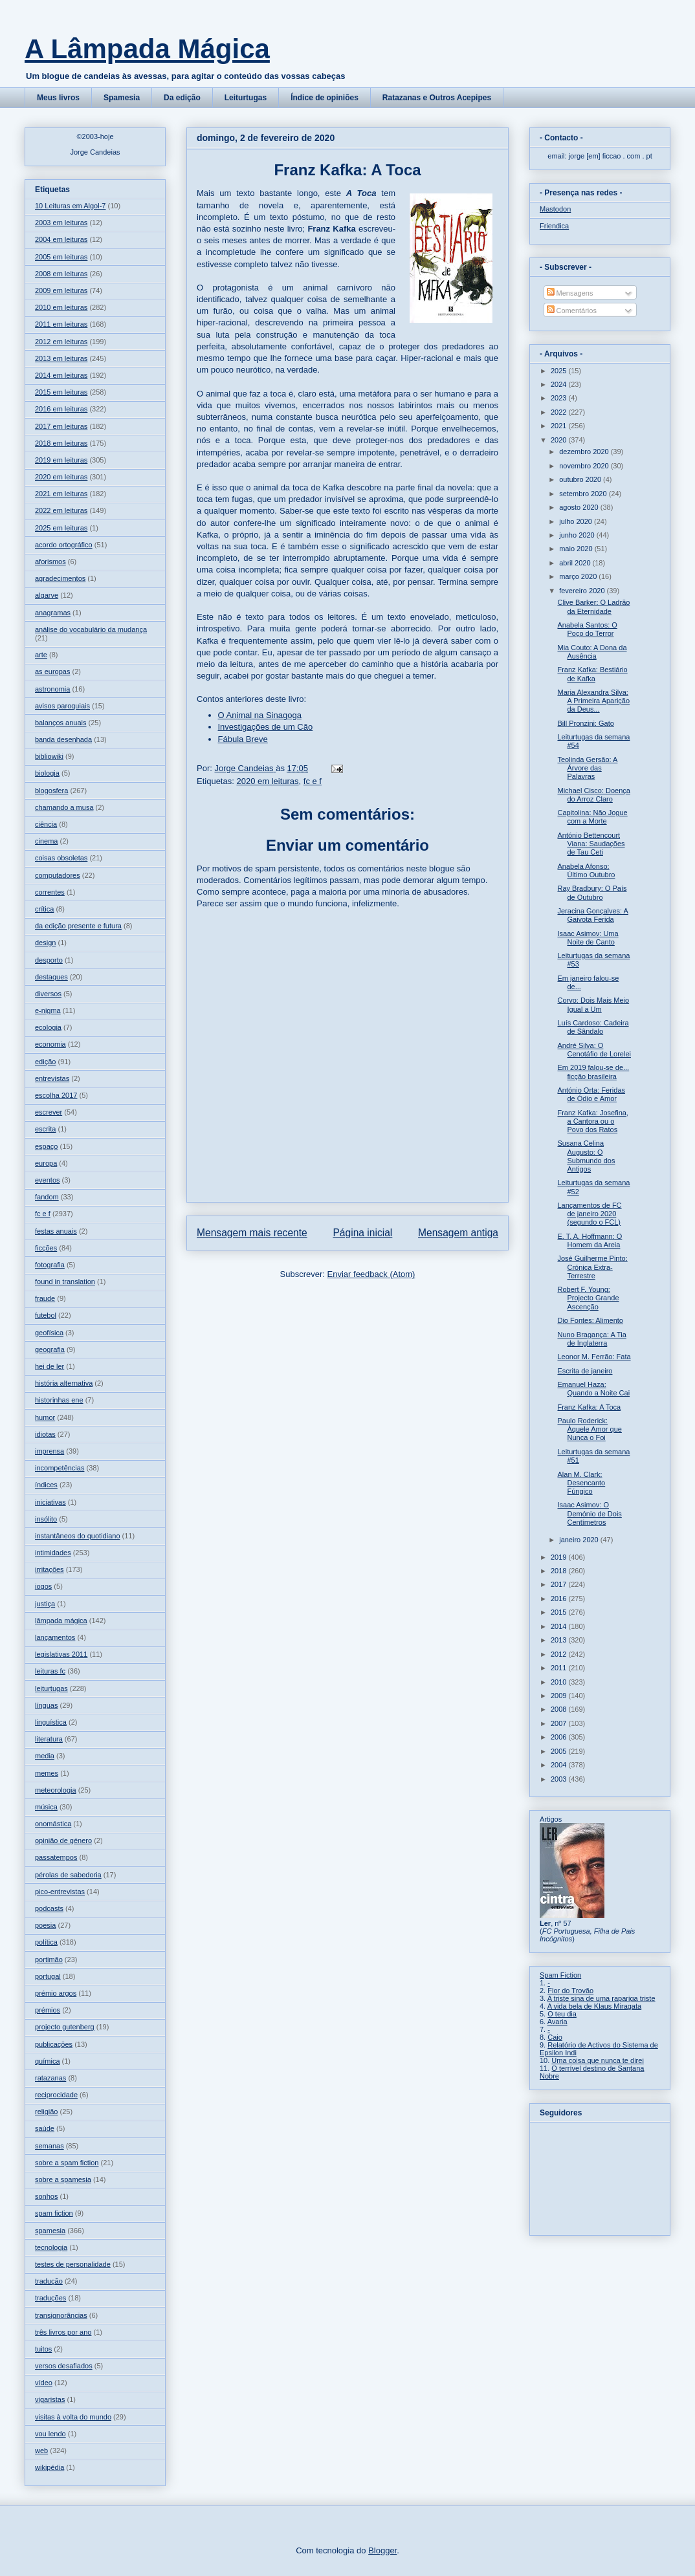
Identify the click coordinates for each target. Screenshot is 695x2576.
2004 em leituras (61, 239)
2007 (560, 1723)
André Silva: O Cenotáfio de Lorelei (593, 1050)
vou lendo (50, 2434)
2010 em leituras (61, 307)
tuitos (43, 2349)
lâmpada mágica (61, 1620)
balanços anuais (61, 722)
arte (41, 655)
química (47, 2061)
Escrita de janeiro (584, 1371)
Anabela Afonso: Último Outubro (586, 870)
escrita (45, 1129)
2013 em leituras (61, 358)
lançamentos (55, 1637)
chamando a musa (64, 807)
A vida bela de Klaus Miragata (594, 2006)
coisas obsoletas (61, 858)
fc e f (312, 781)
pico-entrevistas (60, 1891)
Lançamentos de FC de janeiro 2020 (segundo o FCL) (589, 1213)
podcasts (49, 1908)
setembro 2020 (583, 493)
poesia (45, 1925)
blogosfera (51, 790)
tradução (49, 2281)
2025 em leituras (61, 528)
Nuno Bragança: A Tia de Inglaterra (591, 1339)
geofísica (49, 1333)
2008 (560, 1709)
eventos (47, 1180)
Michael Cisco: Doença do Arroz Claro (593, 795)
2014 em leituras (61, 375)
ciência (46, 824)
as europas (52, 671)
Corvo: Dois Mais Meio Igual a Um (593, 1004)
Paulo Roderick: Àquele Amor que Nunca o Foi (589, 1429)
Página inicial (362, 1232)
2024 (560, 384)
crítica (44, 909)
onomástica (53, 1824)
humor (45, 1417)
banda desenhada (63, 739)
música (46, 1807)
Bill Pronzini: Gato (585, 723)
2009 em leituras (61, 290)
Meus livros (58, 97)
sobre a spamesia (63, 2179)
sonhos (46, 2196)
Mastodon (555, 209)
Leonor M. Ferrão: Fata (593, 1356)
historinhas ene (59, 1400)
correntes (50, 892)
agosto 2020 (580, 507)
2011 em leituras (61, 324)
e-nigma (48, 1010)
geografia (50, 1349)
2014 (560, 1626)
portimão (49, 1959)
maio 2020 (576, 548)
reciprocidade (56, 2095)
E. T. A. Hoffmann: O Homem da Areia (589, 1240)
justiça (45, 1604)
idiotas (45, 1434)
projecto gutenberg (64, 2027)
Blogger (382, 2550)
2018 (560, 1571)
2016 (560, 1598)
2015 (560, 1612)
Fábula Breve (243, 739)
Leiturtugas (246, 97)
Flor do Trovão (570, 1990)
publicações (53, 2044)
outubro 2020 (581, 479)
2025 (560, 371)
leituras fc (50, 1671)
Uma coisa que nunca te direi (597, 2060)
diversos (48, 994)
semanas (49, 2146)
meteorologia (55, 1790)
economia (50, 1044)
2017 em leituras (61, 426)
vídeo (43, 2382)
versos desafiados (64, 2366)
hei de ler (49, 1366)
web (41, 2450)
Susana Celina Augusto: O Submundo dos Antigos (586, 1156)
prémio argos (55, 1993)
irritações (49, 1569)
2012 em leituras (61, 341)
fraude (45, 1298)
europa (46, 1163)
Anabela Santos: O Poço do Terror (587, 629)
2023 (560, 398)
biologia (47, 773)
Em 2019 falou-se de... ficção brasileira (593, 1072)
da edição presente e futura (78, 926)
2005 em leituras (61, 257)
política (46, 1942)
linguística (51, 1722)
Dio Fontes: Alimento (590, 1320)
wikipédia (49, 2467)
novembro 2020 (585, 466)
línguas (46, 1705)
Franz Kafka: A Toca (589, 1407)
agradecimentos (60, 578)
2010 (560, 1682)
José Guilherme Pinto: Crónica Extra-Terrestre (592, 1266)
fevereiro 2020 (582, 591)
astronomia (52, 689)
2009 (560, 1695)
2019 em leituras (61, 460)
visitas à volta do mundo (73, 2417)
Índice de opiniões (325, 97)
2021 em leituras (61, 493)
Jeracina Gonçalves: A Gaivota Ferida (592, 915)
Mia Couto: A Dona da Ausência (591, 652)
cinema (46, 841)
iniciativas (50, 1502)
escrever (48, 1112)
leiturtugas (51, 1688)
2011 (560, 1668)
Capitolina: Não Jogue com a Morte (592, 817)
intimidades (53, 1552)
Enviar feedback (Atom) (371, 1274)
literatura (49, 1739)
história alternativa (64, 1383)
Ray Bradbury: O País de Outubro (591, 892)
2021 (560, 426)
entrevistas (52, 1078)
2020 (560, 440)
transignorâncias (61, 2315)
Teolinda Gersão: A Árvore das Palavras (587, 768)
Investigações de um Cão (265, 727)
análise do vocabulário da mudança (91, 629)
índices (46, 1485)
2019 (560, 1557)
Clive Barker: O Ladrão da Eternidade (593, 606)
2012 (560, 1654)
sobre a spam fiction (66, 2163)
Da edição (182, 97)
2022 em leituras (61, 510)
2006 (560, 1737)
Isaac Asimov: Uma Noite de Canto (587, 938)
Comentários (572, 310)
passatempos (56, 1857)
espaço (46, 1146)
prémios (47, 2010)
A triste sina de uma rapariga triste (601, 1998)
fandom (47, 1197)
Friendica (554, 226)
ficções (46, 1248)
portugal (48, 1976)
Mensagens (570, 293)
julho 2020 (576, 521)
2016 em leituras (61, 409)
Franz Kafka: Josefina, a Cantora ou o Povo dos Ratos (592, 1121)
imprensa (49, 1451)
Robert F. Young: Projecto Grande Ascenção (588, 1297)
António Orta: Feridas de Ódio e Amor (591, 1094)
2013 (560, 1640)
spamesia (50, 2230)
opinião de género (63, 1840)
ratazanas (50, 2078)
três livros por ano (63, 2332)
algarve (46, 595)
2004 (560, 1765)
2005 (560, 1751)
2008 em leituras (61, 274)
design (45, 942)
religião (46, 2111)
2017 (560, 1584)
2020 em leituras (267, 781)
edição (45, 1061)
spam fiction (54, 2213)
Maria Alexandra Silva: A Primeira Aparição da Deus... (593, 700)
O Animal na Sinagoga (260, 715)
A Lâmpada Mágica (147, 49)
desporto (49, 960)
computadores (57, 875)
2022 (560, 412)
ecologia (48, 1027)
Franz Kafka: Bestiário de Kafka (592, 674)
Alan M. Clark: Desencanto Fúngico (581, 1482)
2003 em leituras (61, 222)
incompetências (59, 1468)
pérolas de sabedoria (68, 1875)
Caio (554, 2037)
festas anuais (56, 1231)
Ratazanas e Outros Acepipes (436, 97)
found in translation (65, 1281)
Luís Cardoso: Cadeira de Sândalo (592, 1027)
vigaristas (50, 2399)
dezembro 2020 (585, 451)
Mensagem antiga (458, 1232)
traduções (50, 2298)
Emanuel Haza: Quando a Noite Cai (593, 1389)
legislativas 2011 (61, 1654)
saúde (44, 2128)
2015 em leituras (61, 392)
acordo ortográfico (64, 545)
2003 (560, 1779)
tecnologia (51, 2247)
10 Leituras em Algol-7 (70, 206)
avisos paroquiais (62, 706)
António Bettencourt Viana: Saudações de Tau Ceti (590, 843)
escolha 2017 (56, 1095)
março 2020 (579, 576)
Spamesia (122, 97)
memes (46, 1773)
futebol (45, 1315)
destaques (51, 977)
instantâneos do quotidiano (77, 1536)
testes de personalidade (73, 2264)
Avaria (557, 2021)
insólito (46, 1519)
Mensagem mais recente (252, 1232)
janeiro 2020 (580, 1540)
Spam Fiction (560, 1975)
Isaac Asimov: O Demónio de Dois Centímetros (589, 1513)
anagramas (53, 613)
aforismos (50, 561)
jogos (43, 1586)
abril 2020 (575, 563)
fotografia (50, 1265)
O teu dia (562, 2014)
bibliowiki (49, 756)
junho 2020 (578, 535)
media (44, 1756)
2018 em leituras (61, 443)
